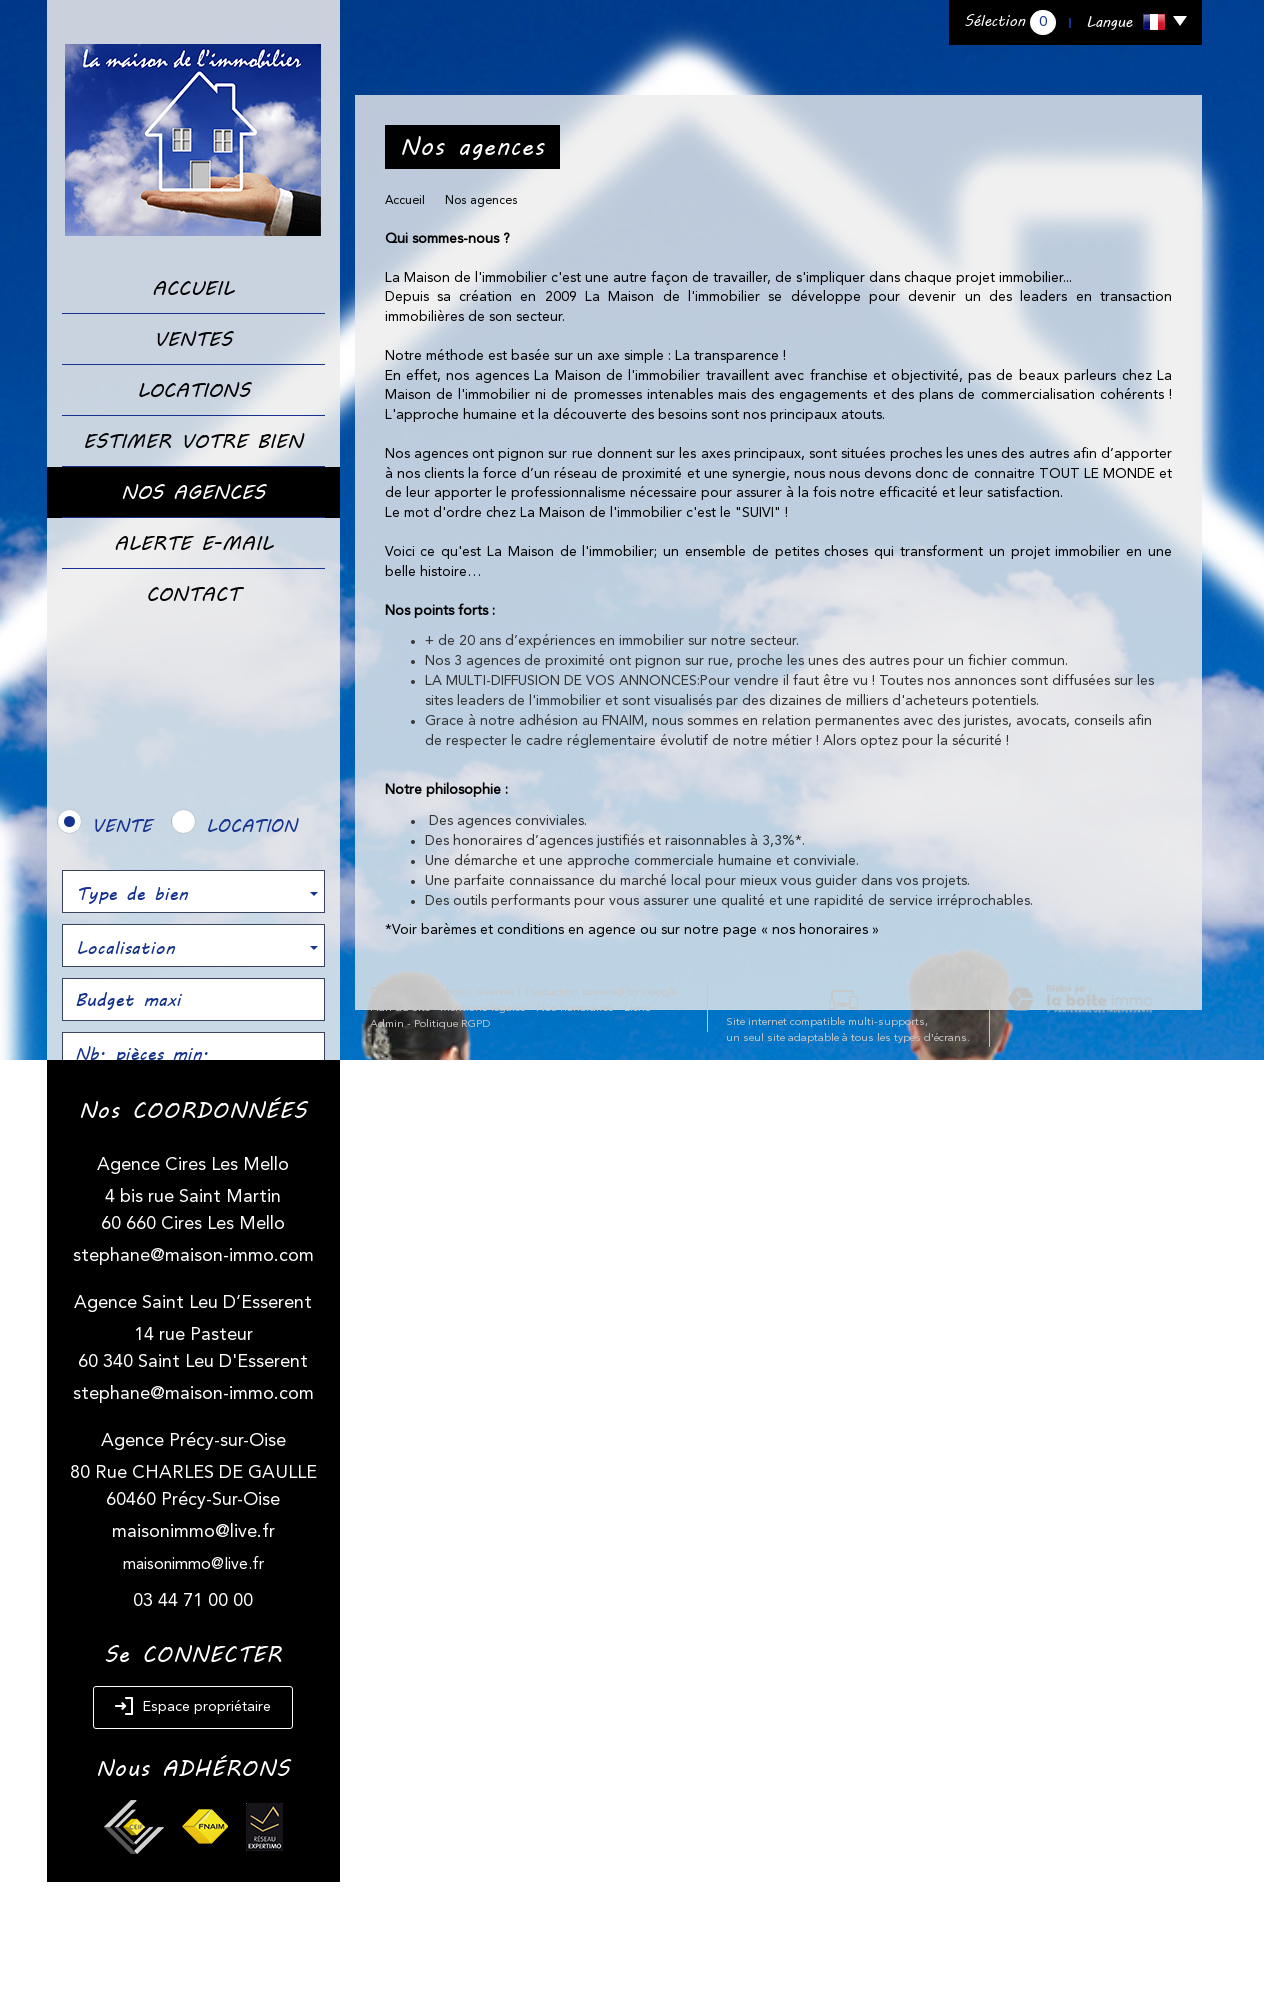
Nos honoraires (560, 1827)
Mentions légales (468, 1827)
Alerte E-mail (193, 543)
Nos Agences (193, 492)
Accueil (193, 288)
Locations (193, 390)
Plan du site (385, 1827)
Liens (622, 1827)
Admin (663, 1827)
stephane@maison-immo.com (193, 1365)
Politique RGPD (393, 1843)
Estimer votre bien (193, 441)
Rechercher (193, 1109)
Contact (193, 594)
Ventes (193, 339)
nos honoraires (820, 930)
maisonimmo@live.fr (193, 1641)
